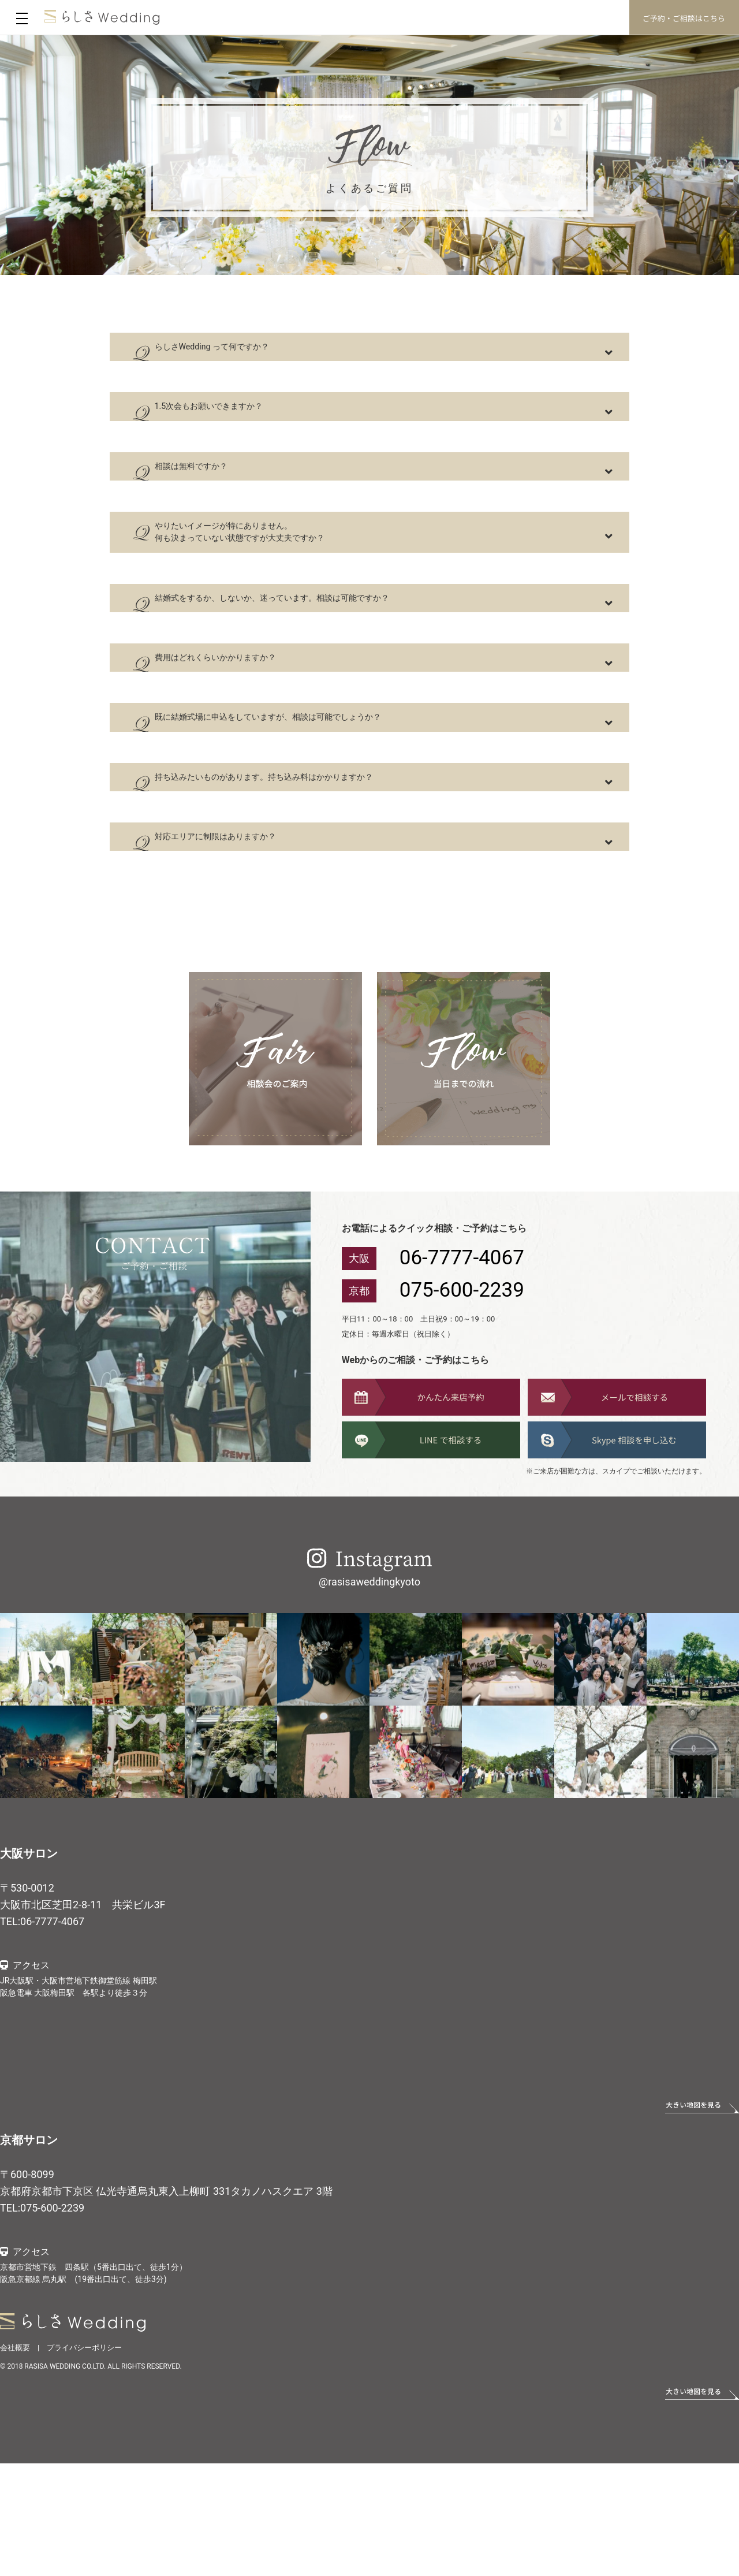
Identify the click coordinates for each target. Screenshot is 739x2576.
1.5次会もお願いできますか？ (250, 424)
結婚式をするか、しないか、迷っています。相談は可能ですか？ (340, 657)
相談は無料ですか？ (225, 496)
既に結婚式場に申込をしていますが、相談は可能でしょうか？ (335, 800)
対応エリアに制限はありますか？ (259, 943)
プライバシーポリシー (84, 2460)
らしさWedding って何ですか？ (255, 353)
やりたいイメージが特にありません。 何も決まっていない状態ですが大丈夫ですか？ (294, 576)
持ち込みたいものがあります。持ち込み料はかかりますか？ (329, 871)
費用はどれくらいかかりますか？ (259, 728)
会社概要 (15, 2460)
